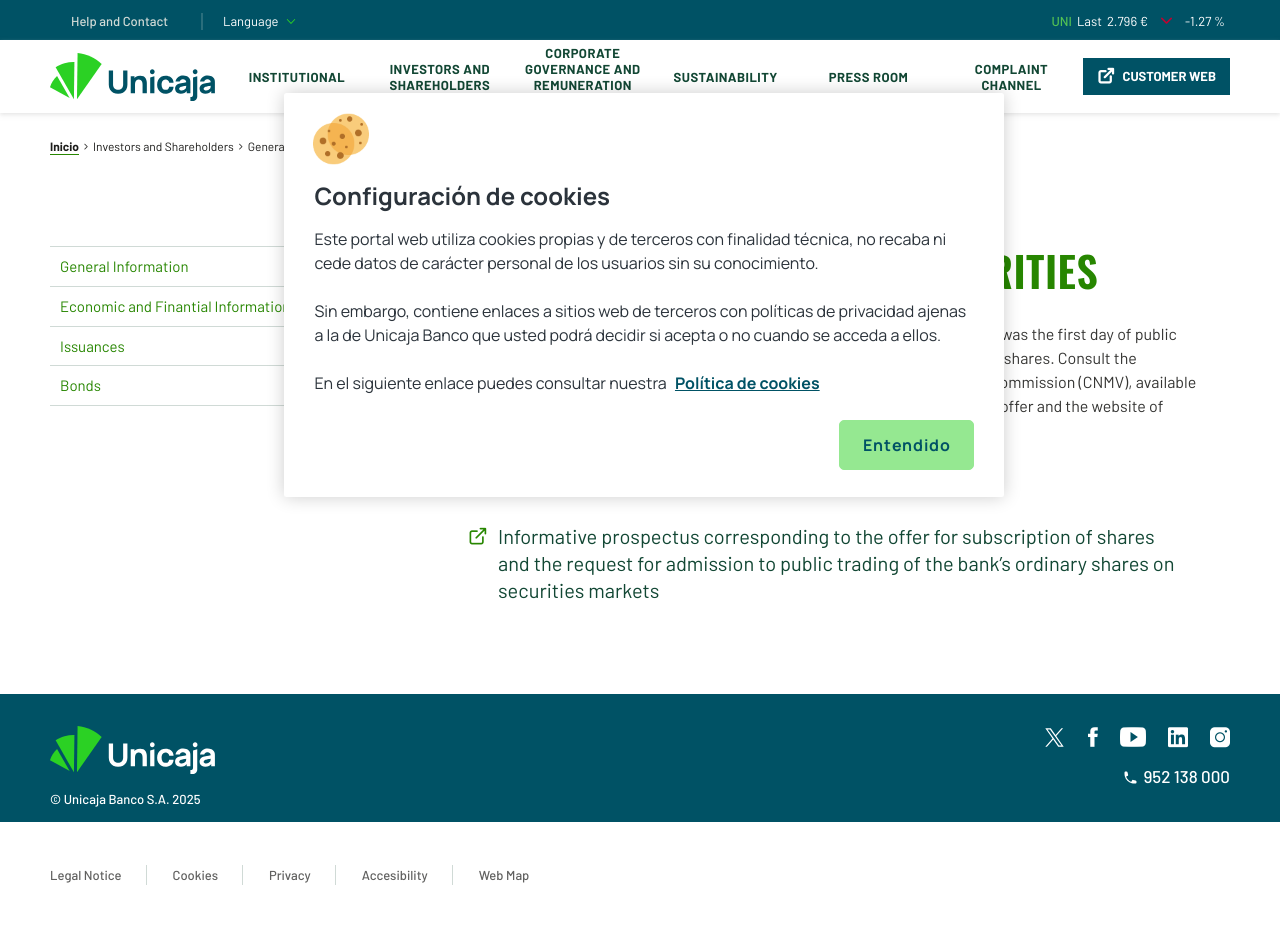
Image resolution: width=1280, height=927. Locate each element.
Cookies (195, 875)
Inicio (64, 147)
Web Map (504, 875)
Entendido (906, 445)
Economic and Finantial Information (200, 306)
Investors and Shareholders (439, 77)
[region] (644, 295)
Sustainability (726, 77)
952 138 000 (1176, 777)
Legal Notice (86, 875)
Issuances (200, 346)
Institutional (297, 77)
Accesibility (395, 875)
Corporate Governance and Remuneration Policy (582, 77)
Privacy (290, 875)
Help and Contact (119, 21)
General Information (200, 266)
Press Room (868, 77)
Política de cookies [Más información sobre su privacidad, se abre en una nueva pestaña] (747, 383)
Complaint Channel (1011, 77)
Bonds (200, 386)
